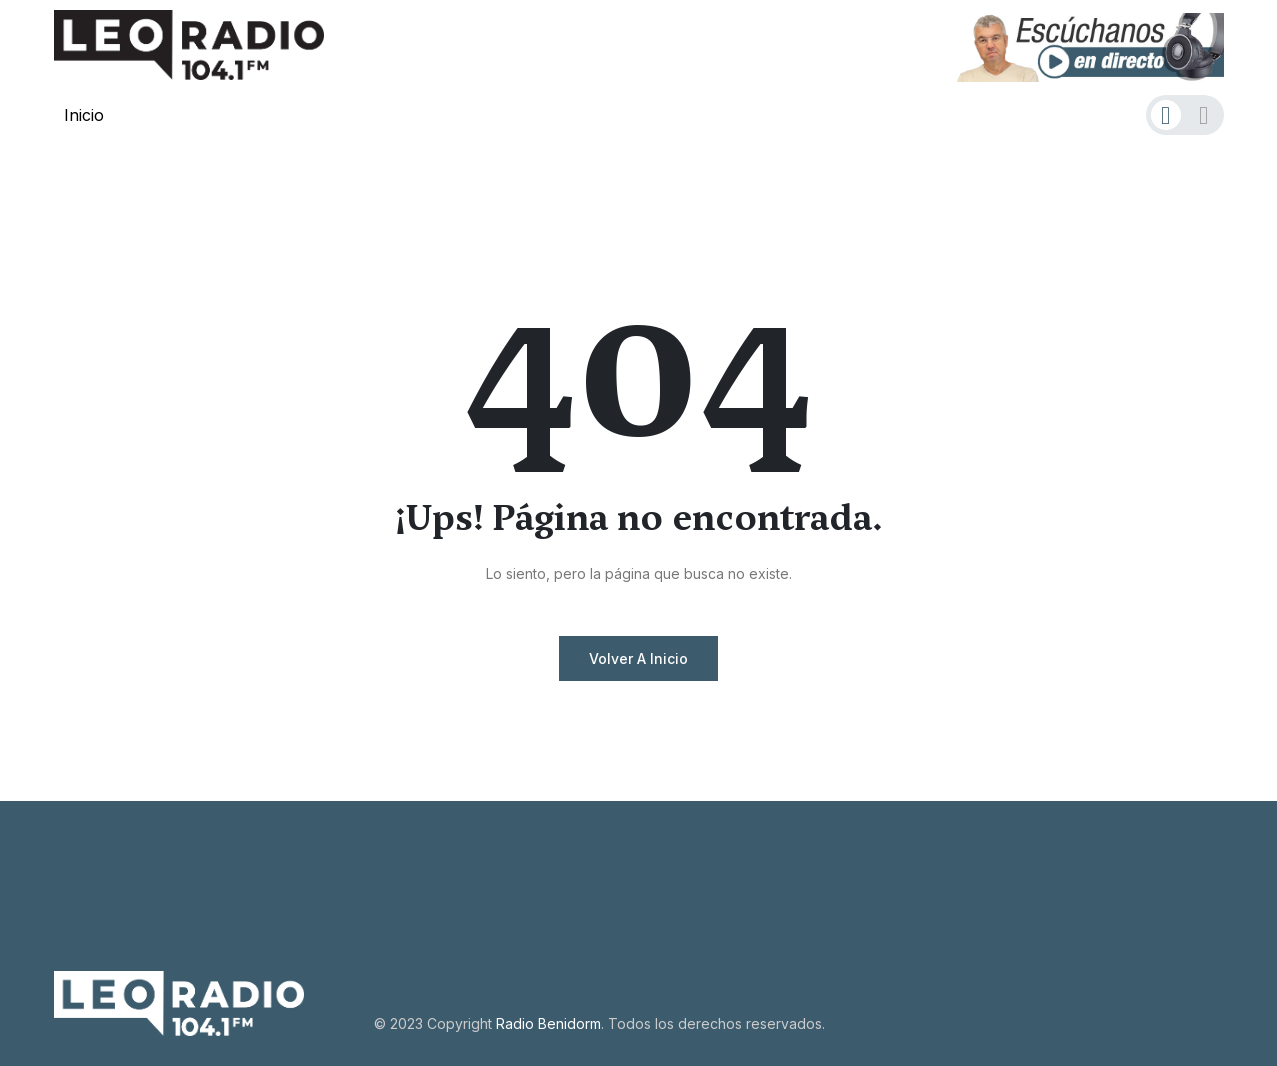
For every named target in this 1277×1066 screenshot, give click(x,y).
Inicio (84, 115)
